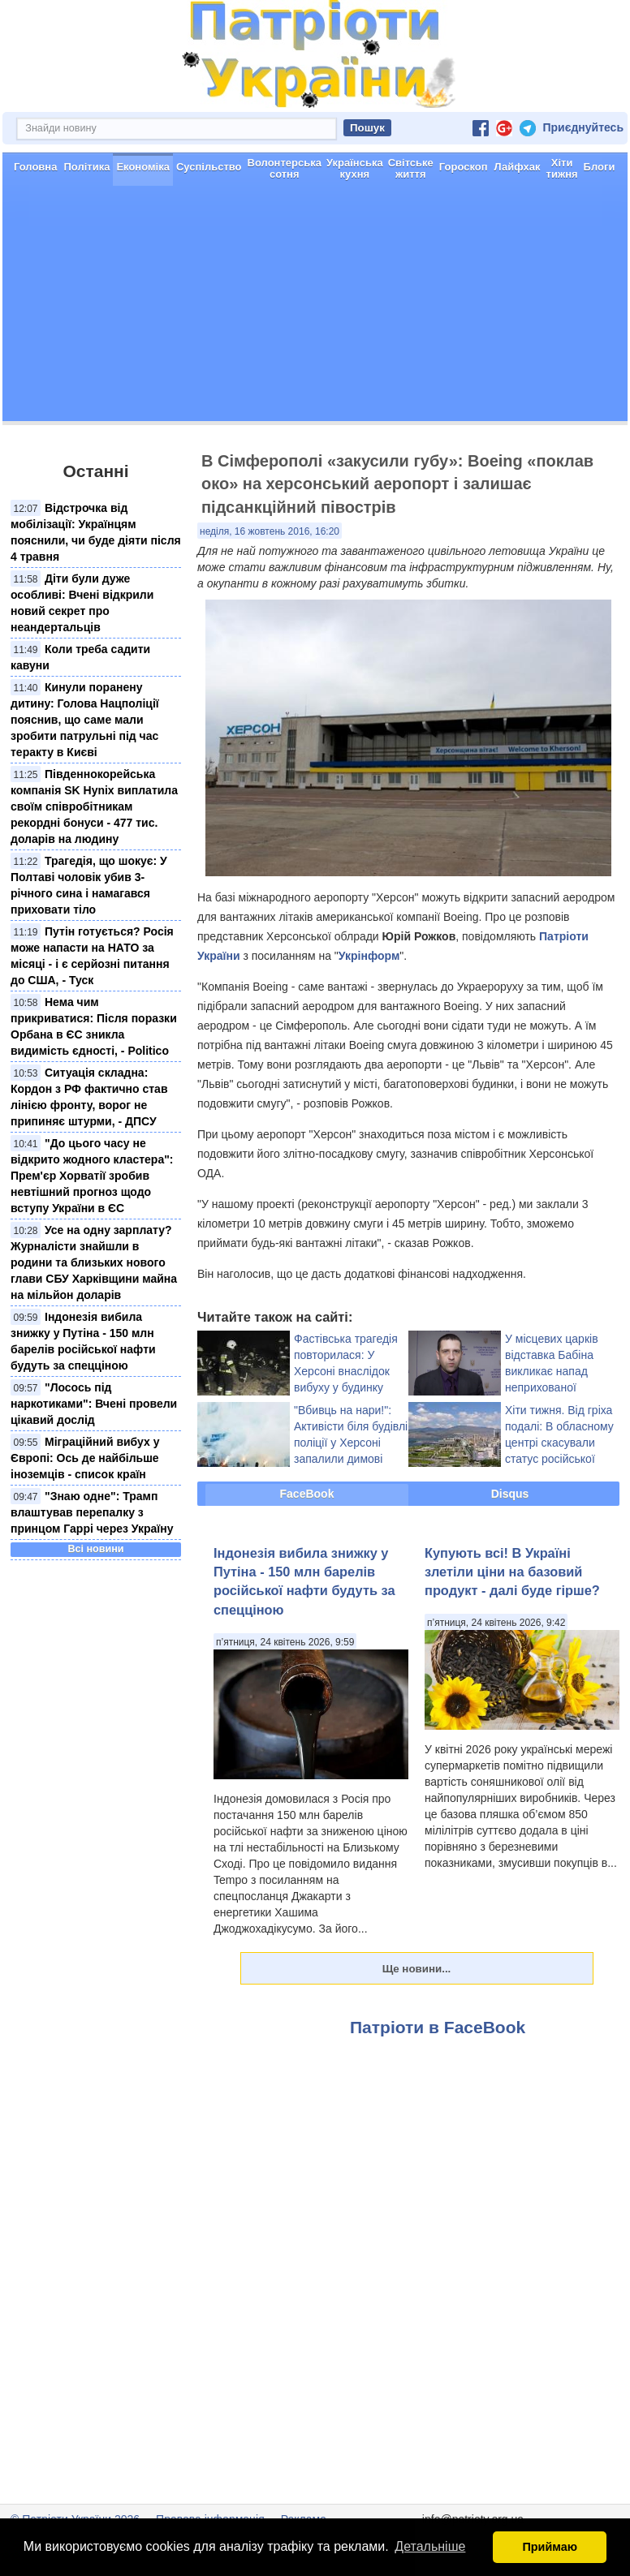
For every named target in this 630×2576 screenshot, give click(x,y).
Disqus (510, 1493)
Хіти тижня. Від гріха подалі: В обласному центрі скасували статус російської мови (559, 1443)
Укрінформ (369, 955)
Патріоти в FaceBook (437, 2027)
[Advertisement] (315, 307)
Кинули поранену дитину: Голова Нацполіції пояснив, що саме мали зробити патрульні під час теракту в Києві (85, 720)
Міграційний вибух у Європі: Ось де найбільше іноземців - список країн (85, 1458)
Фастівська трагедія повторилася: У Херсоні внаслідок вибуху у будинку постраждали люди (346, 1371)
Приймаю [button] (549, 2546)
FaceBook (307, 1493)
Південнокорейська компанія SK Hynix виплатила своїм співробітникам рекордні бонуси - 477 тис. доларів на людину (94, 806)
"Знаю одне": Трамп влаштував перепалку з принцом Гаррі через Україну (92, 1512)
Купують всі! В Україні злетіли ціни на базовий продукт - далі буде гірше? (512, 1572)
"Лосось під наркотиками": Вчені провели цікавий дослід (94, 1403)
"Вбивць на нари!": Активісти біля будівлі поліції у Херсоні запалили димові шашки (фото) (351, 1443)
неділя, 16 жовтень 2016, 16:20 (269, 531)
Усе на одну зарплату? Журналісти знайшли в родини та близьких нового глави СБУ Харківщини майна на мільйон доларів (94, 1262)
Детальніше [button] (430, 2546)
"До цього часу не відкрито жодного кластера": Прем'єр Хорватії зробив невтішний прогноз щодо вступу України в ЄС (92, 1176)
